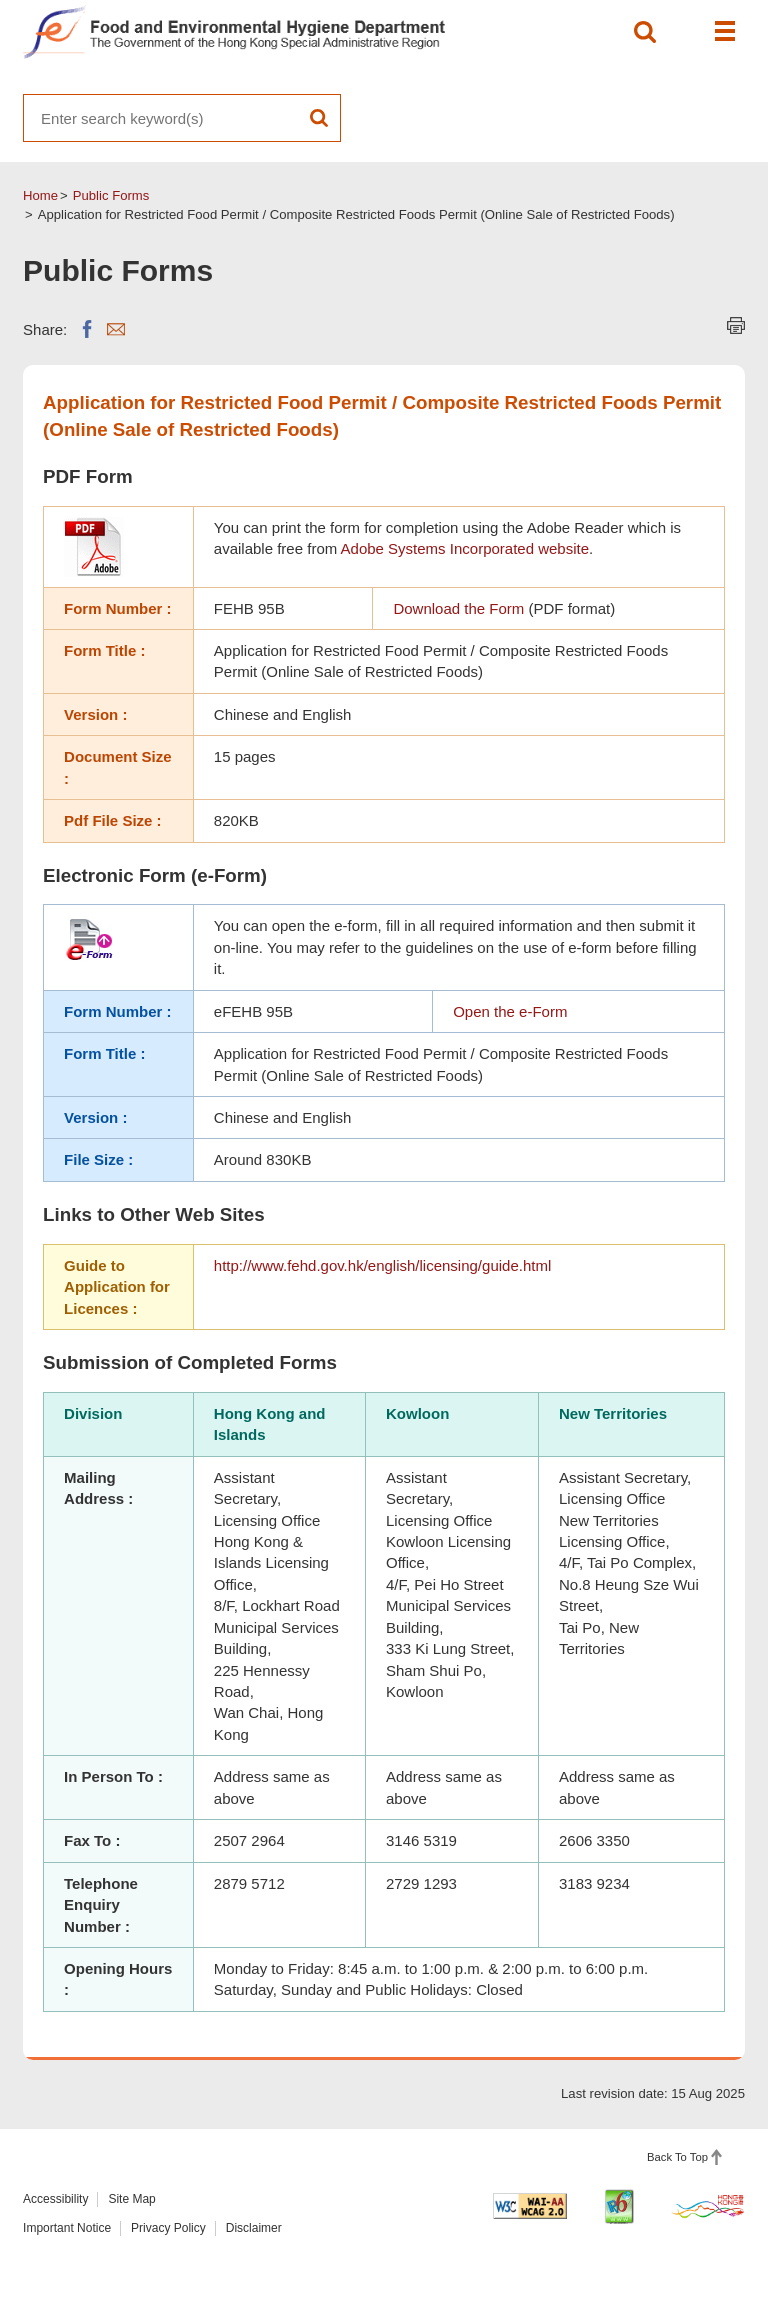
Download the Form (458, 608)
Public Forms (111, 195)
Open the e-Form (510, 1011)
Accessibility (55, 2199)
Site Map (131, 2199)
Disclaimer (254, 2228)
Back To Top (677, 2157)
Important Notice (67, 2228)
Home (40, 195)
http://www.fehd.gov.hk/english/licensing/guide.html (382, 1265)
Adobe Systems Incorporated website (465, 548)
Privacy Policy (168, 2228)
